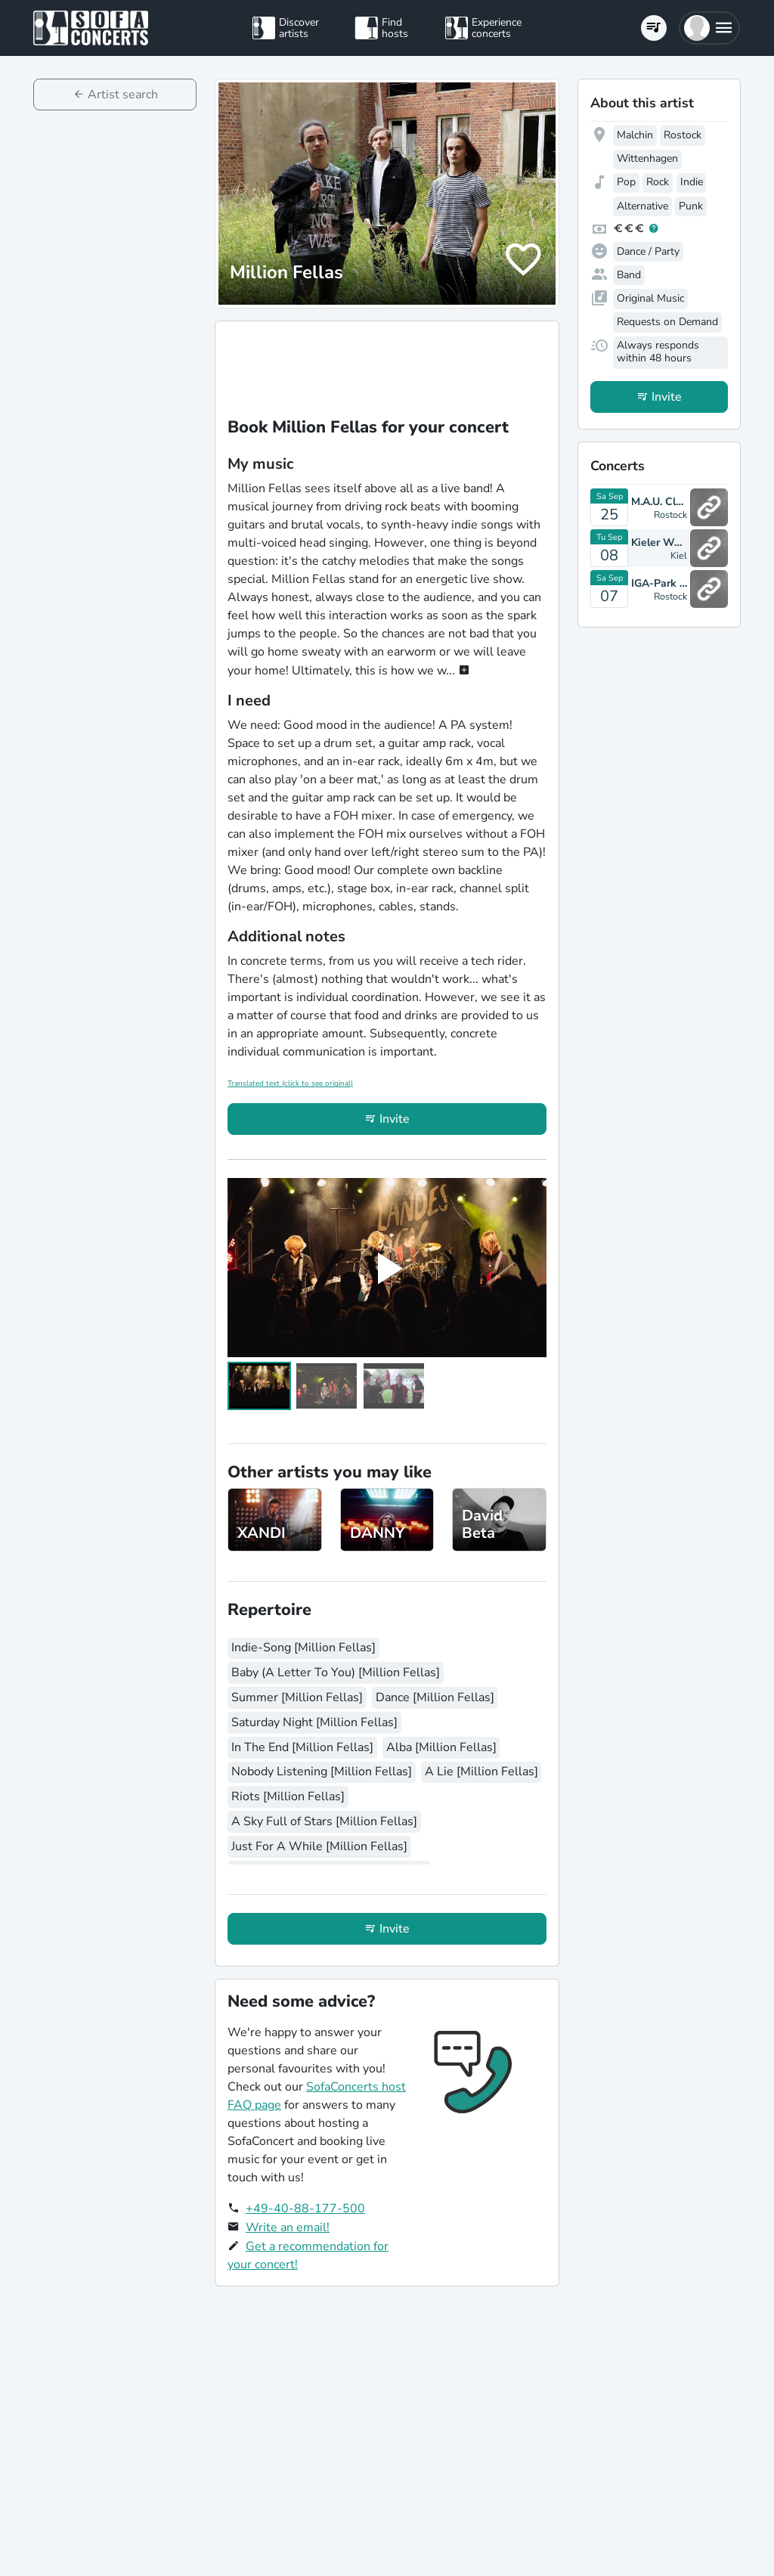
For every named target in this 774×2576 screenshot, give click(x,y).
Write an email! (288, 2227)
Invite (394, 1119)
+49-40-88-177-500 (305, 2208)
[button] (709, 28)
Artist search (123, 94)
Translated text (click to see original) (290, 1083)
